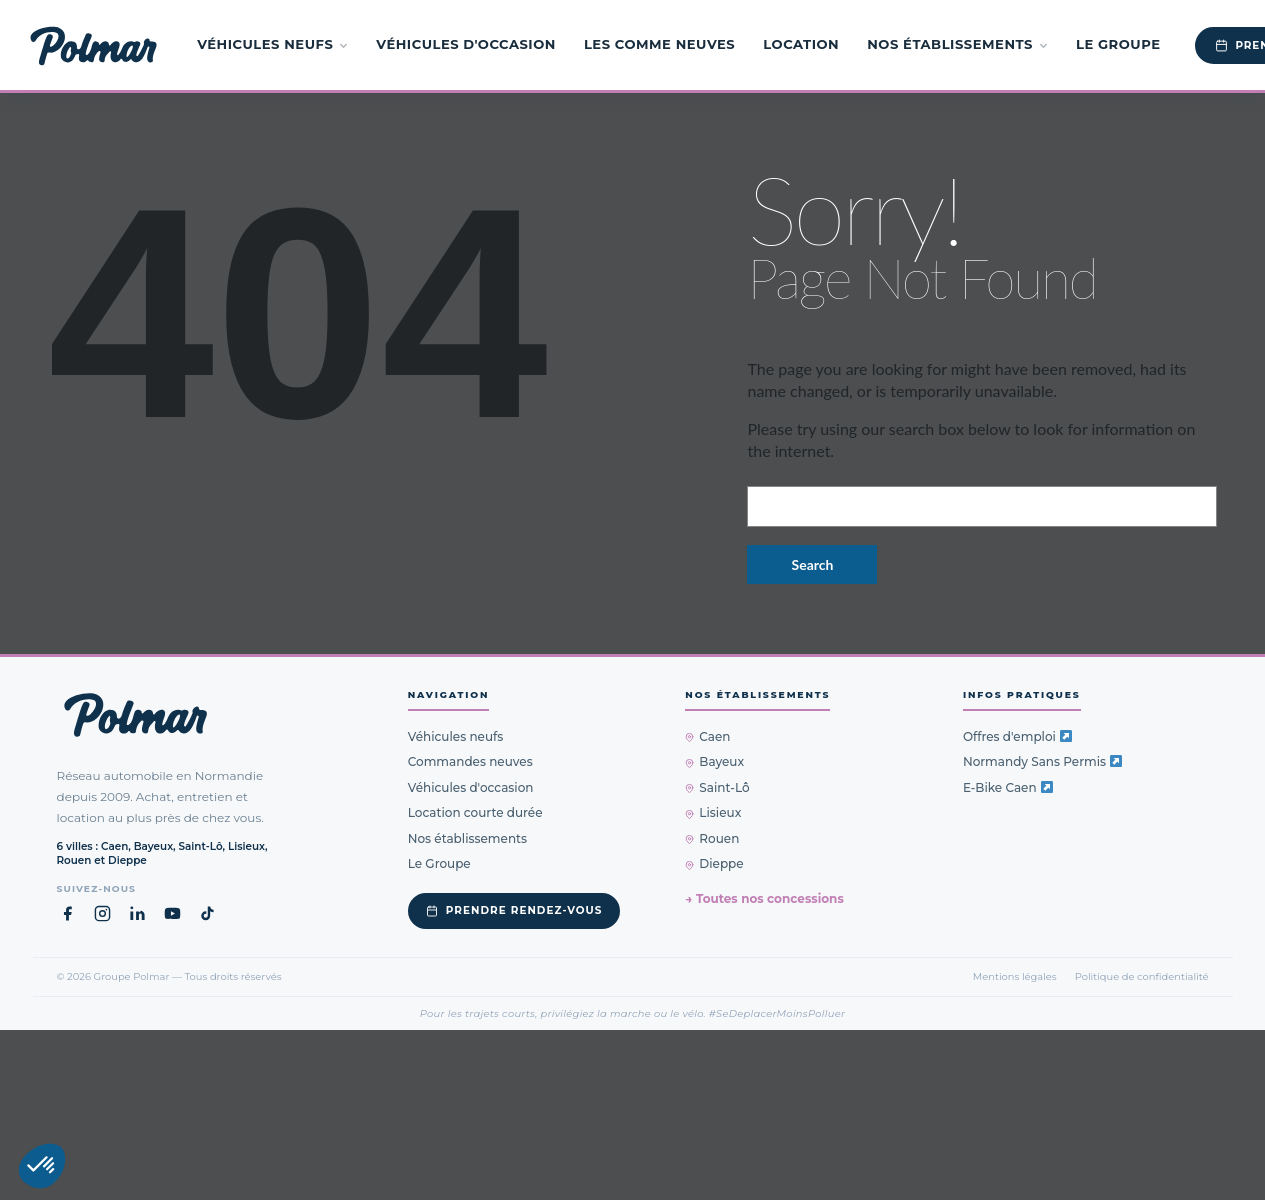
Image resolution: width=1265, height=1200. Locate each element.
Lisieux (713, 812)
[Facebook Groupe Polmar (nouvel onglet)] (67, 913)
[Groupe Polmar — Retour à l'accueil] (135, 715)
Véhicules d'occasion (466, 44)
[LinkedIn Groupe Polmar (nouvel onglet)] (137, 913)
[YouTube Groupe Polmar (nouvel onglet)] (172, 913)
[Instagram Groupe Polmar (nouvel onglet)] (102, 913)
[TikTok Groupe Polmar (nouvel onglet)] (207, 913)
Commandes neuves (470, 761)
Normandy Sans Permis (1042, 761)
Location (801, 44)
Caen (707, 736)
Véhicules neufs (272, 44)
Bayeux (714, 761)
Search (813, 564)
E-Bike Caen (1008, 787)
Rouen (712, 838)
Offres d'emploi (1017, 736)
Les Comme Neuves (659, 44)
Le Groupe (1118, 44)
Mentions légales (1015, 976)
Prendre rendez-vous (514, 910)
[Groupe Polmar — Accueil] (93, 45)
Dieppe (714, 863)
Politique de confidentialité (1142, 976)
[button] (42, 1166)
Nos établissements (957, 44)
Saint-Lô (717, 787)
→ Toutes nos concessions (764, 898)
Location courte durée (475, 812)
